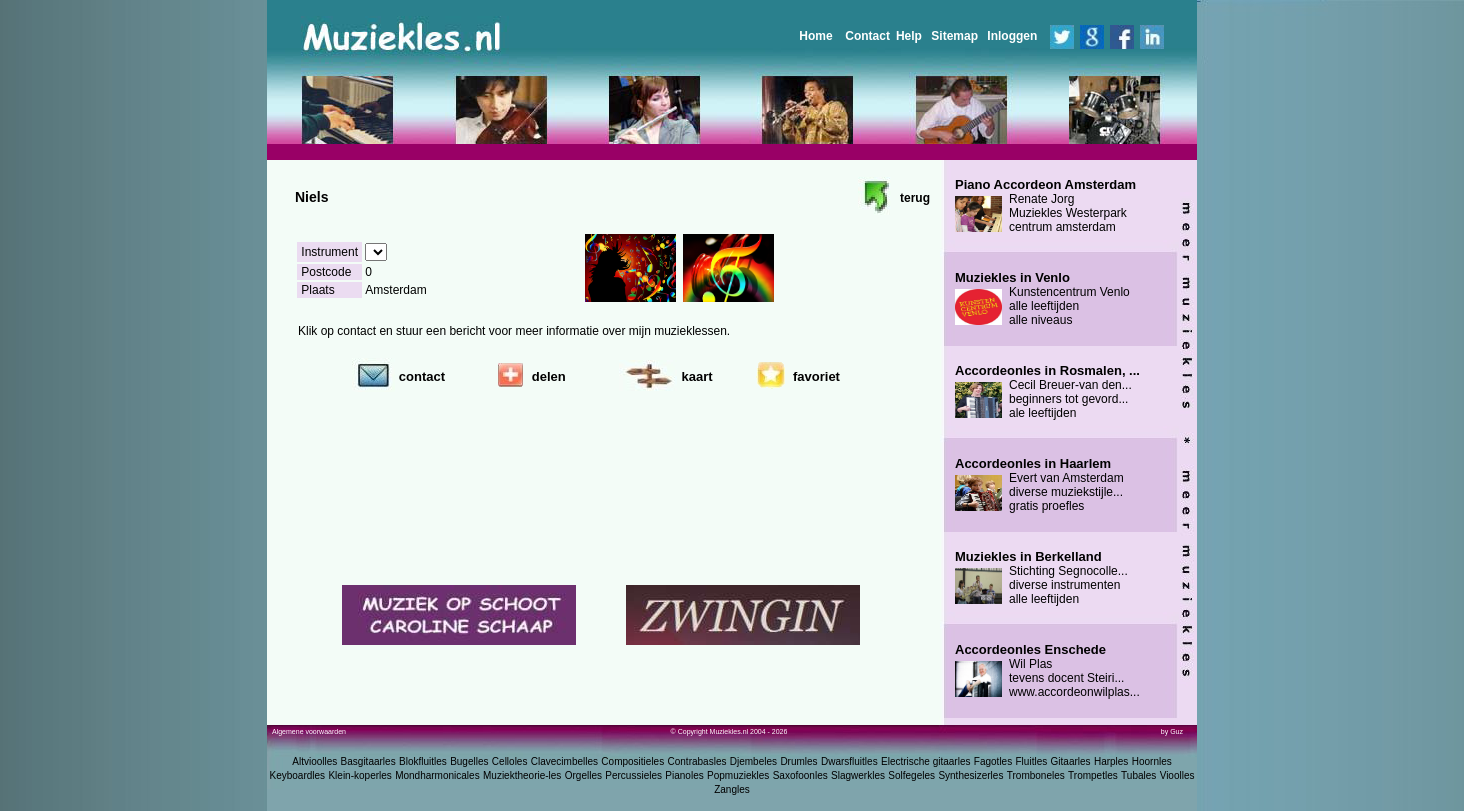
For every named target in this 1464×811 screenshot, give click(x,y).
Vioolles (1177, 775)
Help (909, 36)
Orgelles (583, 775)
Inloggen (1012, 36)
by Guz (1172, 731)
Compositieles (632, 761)
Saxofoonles (800, 775)
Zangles (732, 789)
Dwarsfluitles (849, 761)
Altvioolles (314, 761)
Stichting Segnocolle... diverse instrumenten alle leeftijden (1041, 578)
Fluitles (1032, 761)
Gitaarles (1071, 761)
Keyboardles (298, 775)
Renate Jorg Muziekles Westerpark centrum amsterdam (1045, 206)
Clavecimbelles (564, 761)
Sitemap (954, 36)
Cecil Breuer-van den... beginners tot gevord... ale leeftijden (1047, 392)
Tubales (1138, 775)
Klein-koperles (359, 775)
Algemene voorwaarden (309, 731)
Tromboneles (1036, 775)
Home (815, 36)
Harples (1111, 761)
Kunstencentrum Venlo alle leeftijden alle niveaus (1042, 299)
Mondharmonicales (437, 775)
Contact (867, 36)
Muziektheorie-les (522, 775)
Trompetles (1093, 775)
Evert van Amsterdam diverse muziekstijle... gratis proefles (1039, 485)
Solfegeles (911, 775)
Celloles (510, 761)
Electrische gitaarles (925, 761)
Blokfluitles (423, 761)
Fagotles (993, 761)
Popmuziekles (738, 775)
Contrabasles (697, 761)
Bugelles (469, 761)
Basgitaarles (368, 761)
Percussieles (633, 775)
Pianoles (684, 775)
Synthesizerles (970, 775)
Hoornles (1152, 761)
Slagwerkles (858, 775)
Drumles (798, 761)
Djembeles (753, 761)
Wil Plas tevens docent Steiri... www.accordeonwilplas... (1047, 671)
